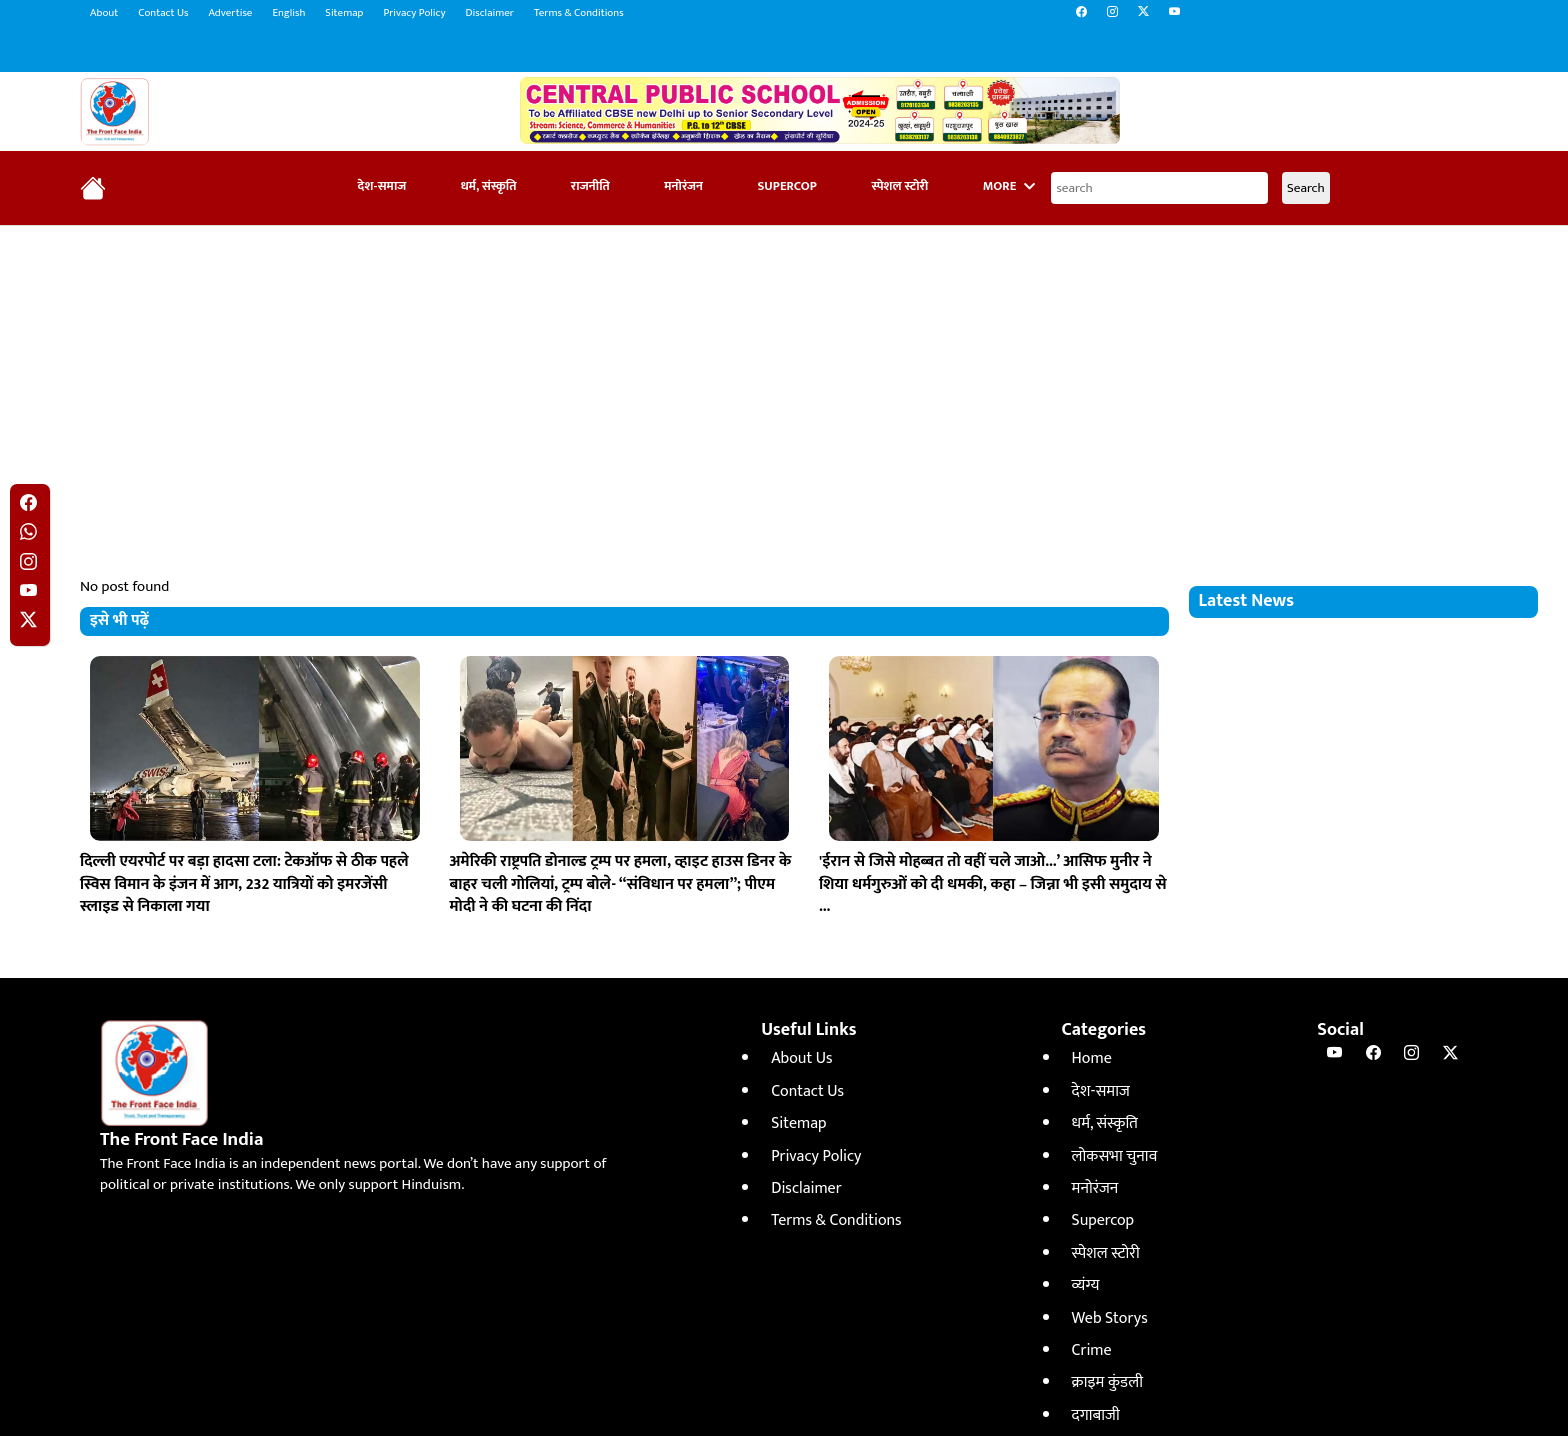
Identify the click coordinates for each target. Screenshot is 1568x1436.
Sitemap (344, 13)
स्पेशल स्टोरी (899, 186)
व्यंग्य (1086, 1285)
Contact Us (163, 13)
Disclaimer (490, 13)
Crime (1092, 1350)
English (288, 13)
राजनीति (590, 186)
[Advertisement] (784, 386)
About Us (801, 1058)
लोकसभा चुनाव (1115, 1156)
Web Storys (1110, 1318)
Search (1306, 188)
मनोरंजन (683, 186)
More (1009, 186)
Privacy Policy (414, 13)
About (104, 13)
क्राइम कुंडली (1107, 1382)
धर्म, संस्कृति (489, 186)
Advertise (230, 13)
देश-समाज (382, 186)
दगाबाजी (1096, 1415)
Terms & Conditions (579, 13)
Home (1092, 1058)
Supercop (787, 186)
